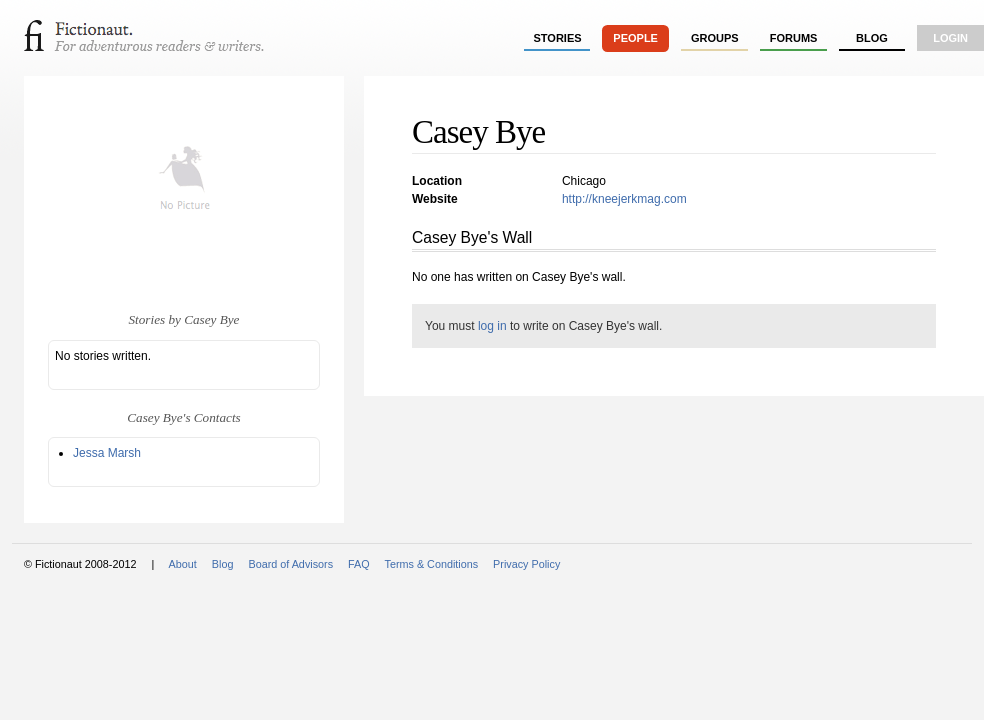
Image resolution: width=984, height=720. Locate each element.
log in (492, 326)
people (635, 38)
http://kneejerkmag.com (624, 199)
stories (558, 38)
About (183, 564)
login (950, 38)
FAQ (359, 564)
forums (794, 38)
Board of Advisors (290, 564)
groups (715, 38)
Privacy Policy (526, 564)
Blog (872, 38)
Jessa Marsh (107, 453)
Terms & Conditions (432, 564)
